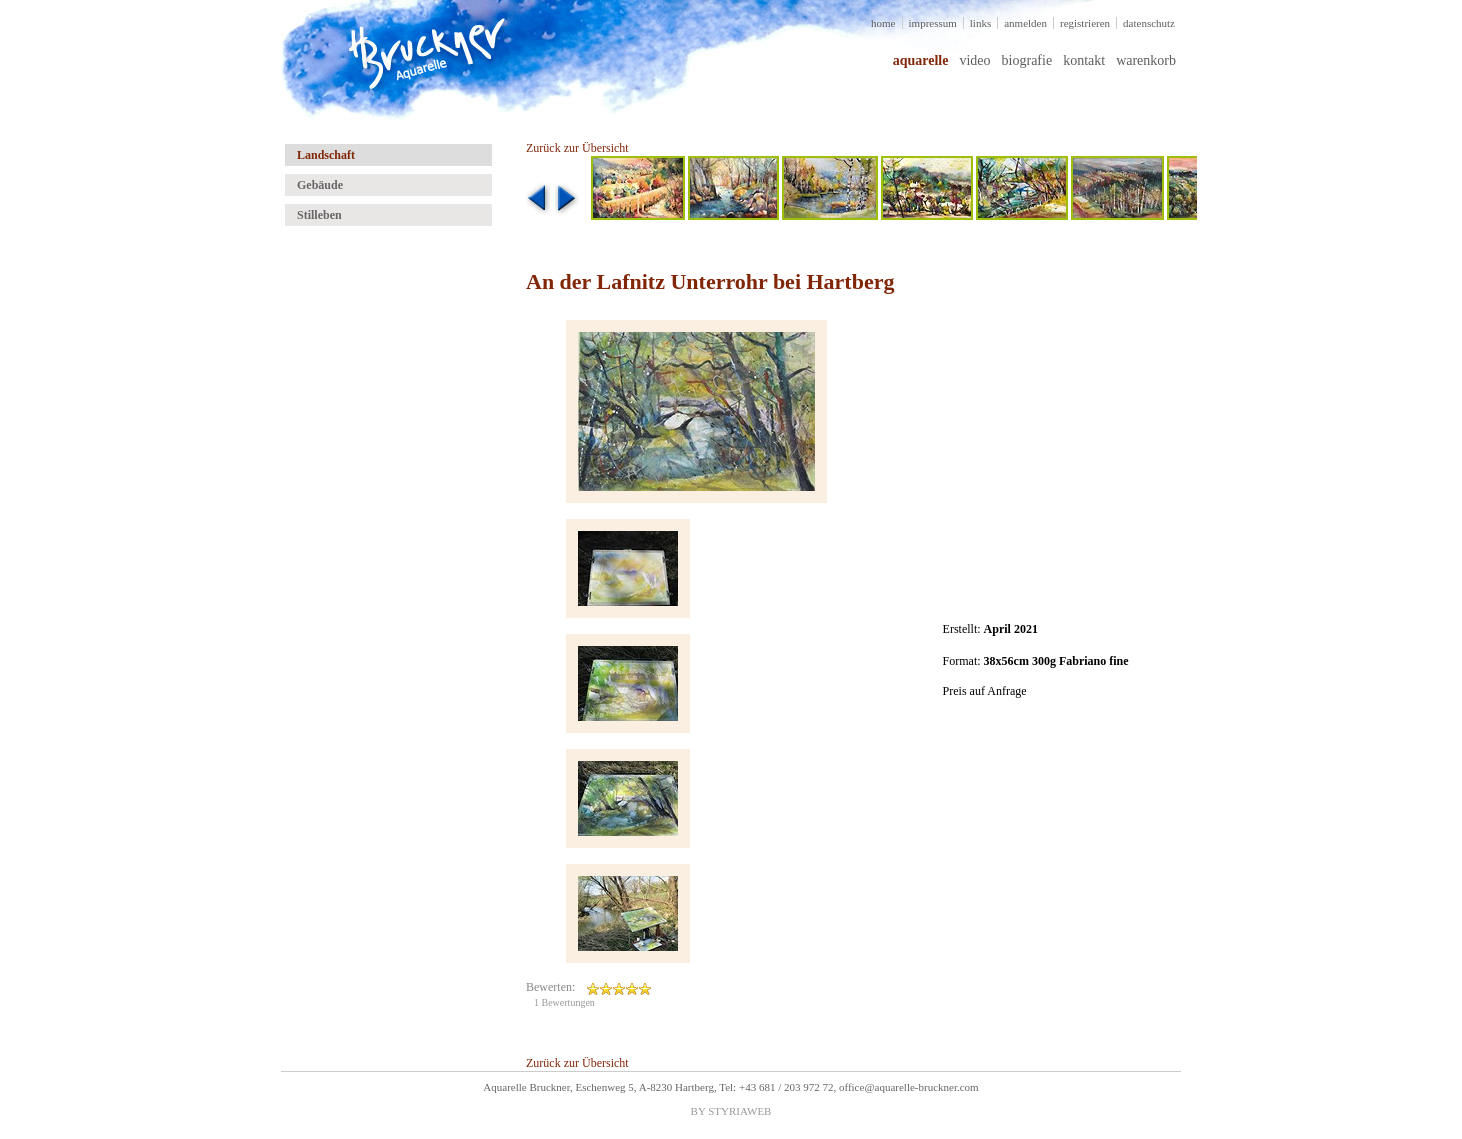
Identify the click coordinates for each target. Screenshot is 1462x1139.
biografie (1027, 60)
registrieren (1085, 23)
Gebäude (320, 185)
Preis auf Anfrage (985, 691)
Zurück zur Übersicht (577, 148)
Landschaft (326, 155)
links (980, 23)
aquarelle (921, 60)
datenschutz (1149, 23)
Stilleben (319, 215)
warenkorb (1146, 60)
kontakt (1084, 60)
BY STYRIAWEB (731, 1111)
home (883, 23)
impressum (933, 23)
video (974, 60)
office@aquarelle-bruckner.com (909, 1087)
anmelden (1025, 23)
